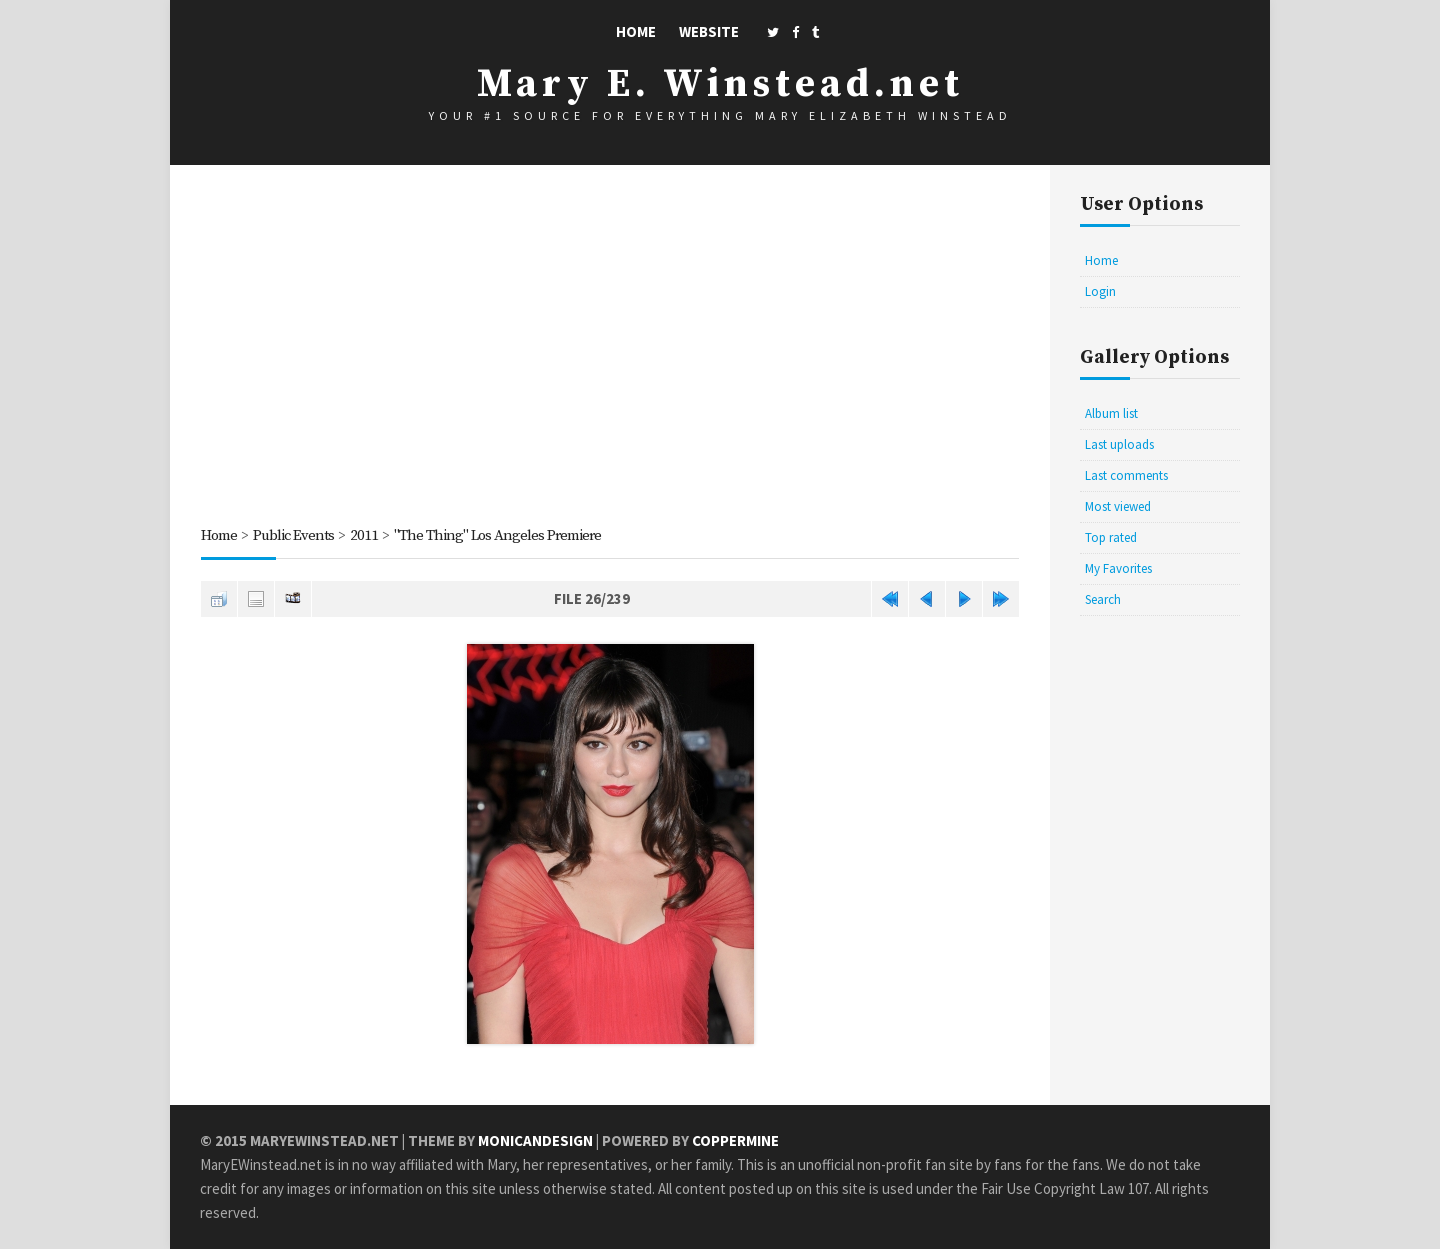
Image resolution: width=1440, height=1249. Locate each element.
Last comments (1126, 475)
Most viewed (1118, 506)
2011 (364, 535)
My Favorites (1118, 568)
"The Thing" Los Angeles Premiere (497, 535)
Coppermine (735, 1140)
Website (709, 31)
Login (1100, 291)
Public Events (293, 535)
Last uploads (1119, 444)
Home (636, 31)
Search (1103, 599)
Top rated (1111, 537)
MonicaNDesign (535, 1140)
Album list (1111, 413)
